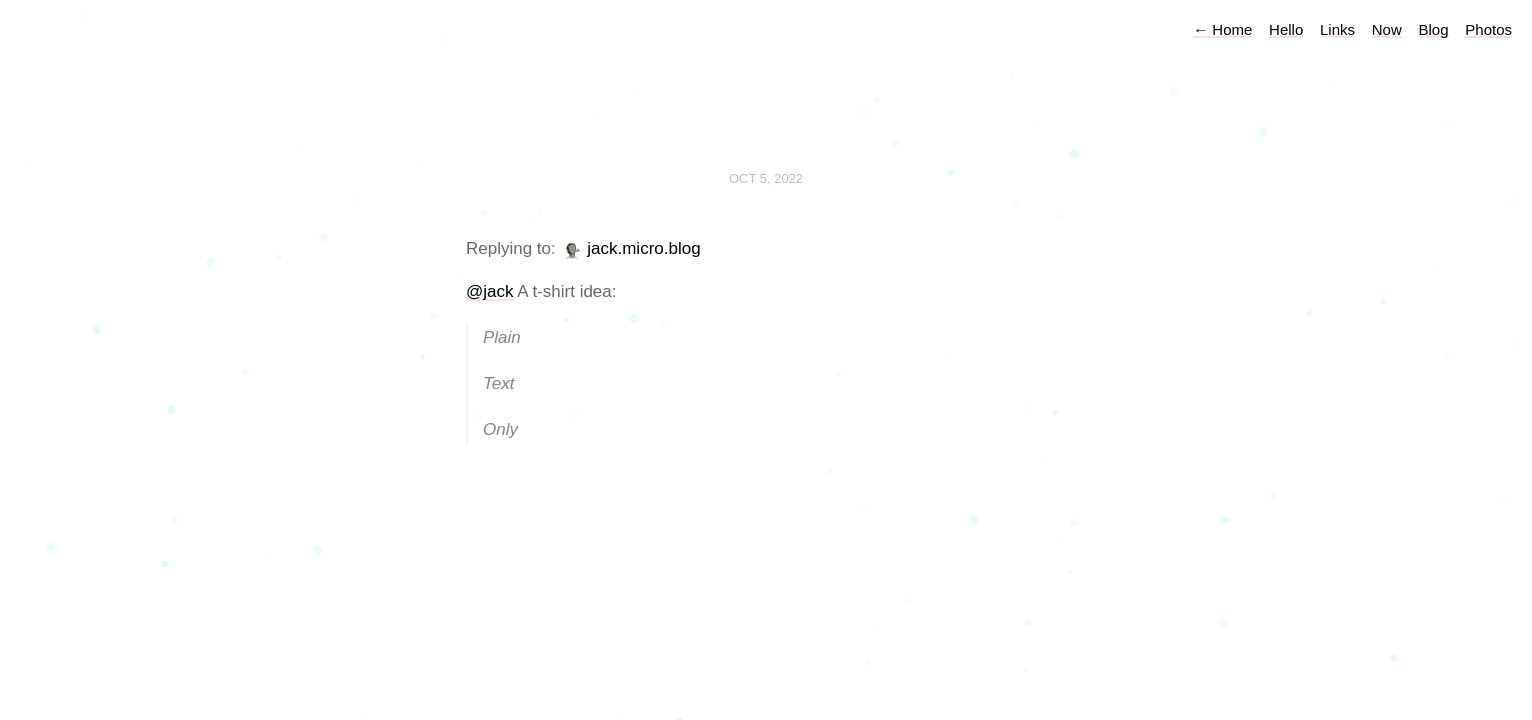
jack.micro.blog (643, 248)
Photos (1488, 29)
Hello (1286, 29)
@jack (490, 291)
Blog (1434, 29)
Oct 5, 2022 (766, 178)
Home (1222, 29)
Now (1387, 29)
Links (1337, 29)
